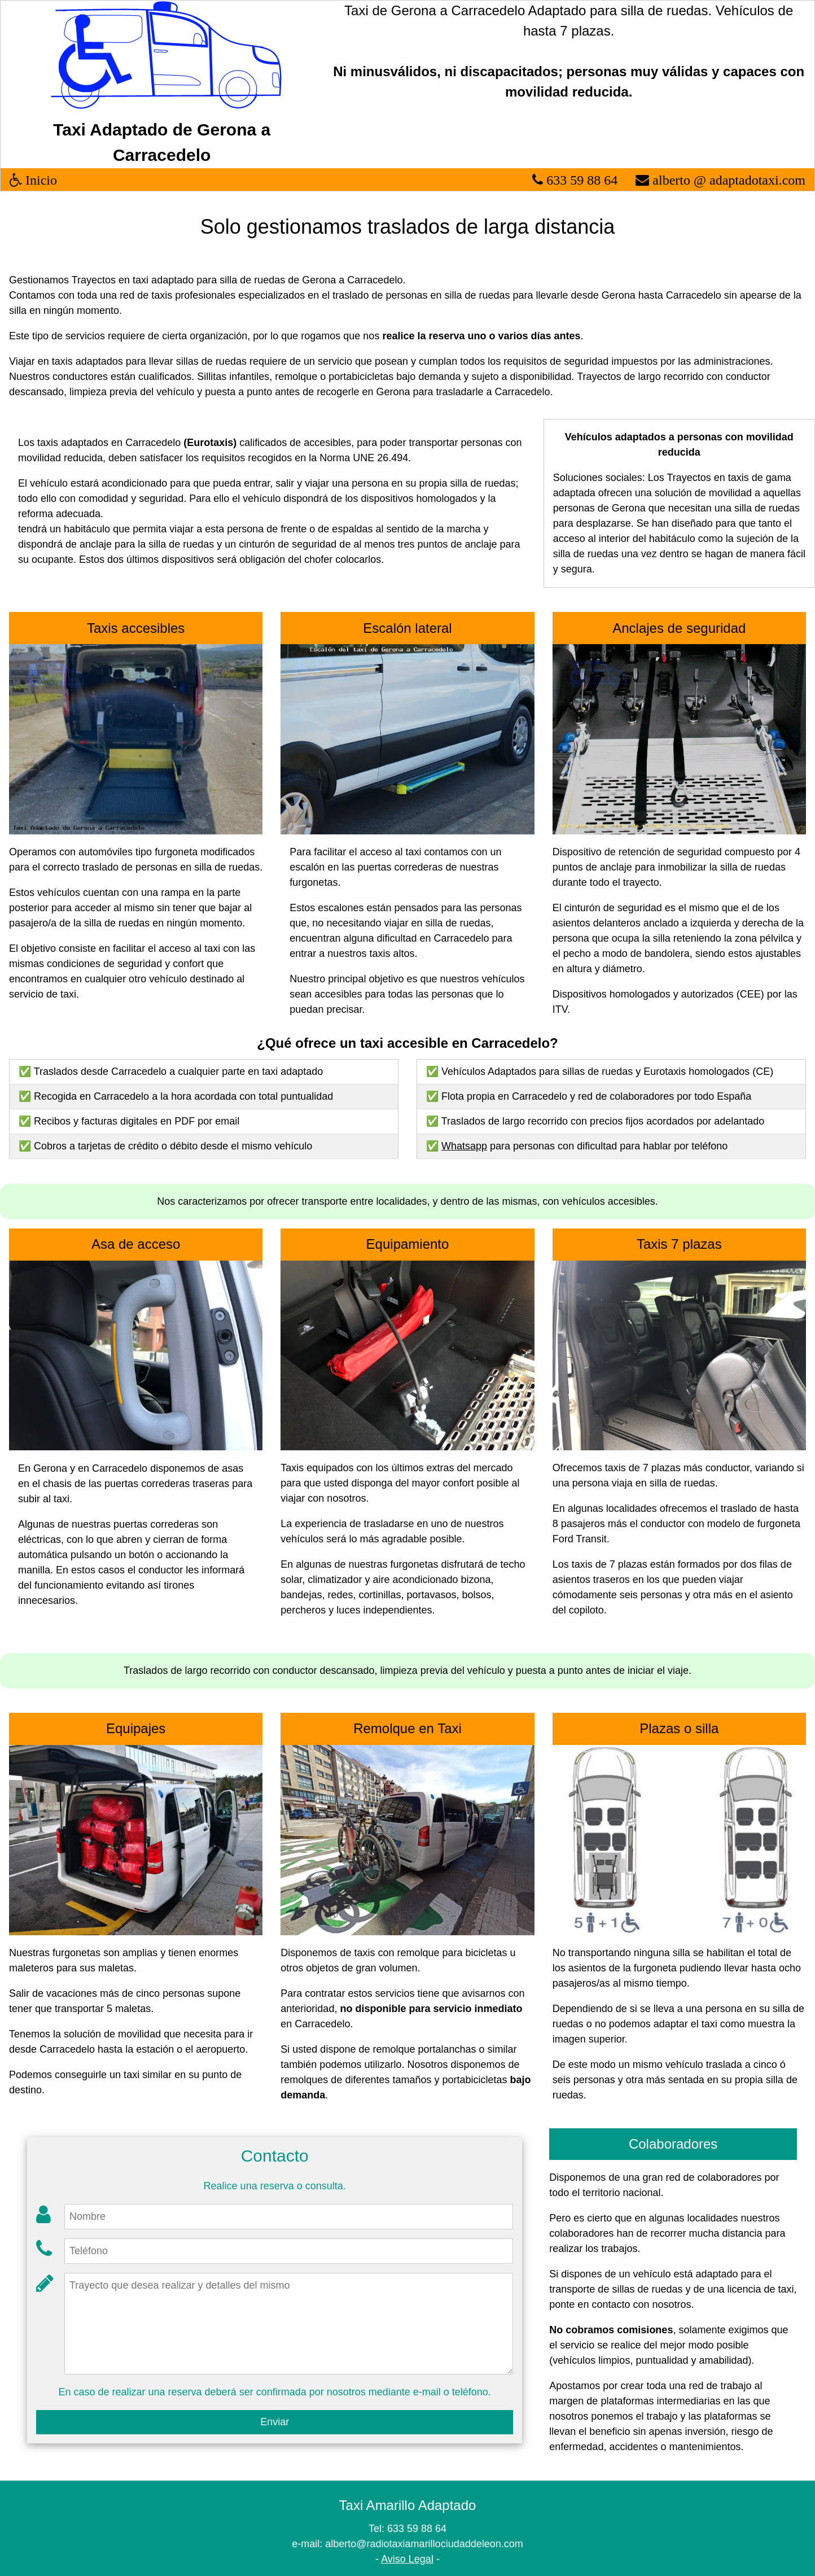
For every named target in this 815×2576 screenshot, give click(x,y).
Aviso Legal (407, 2559)
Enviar (274, 2422)
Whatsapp (464, 1146)
